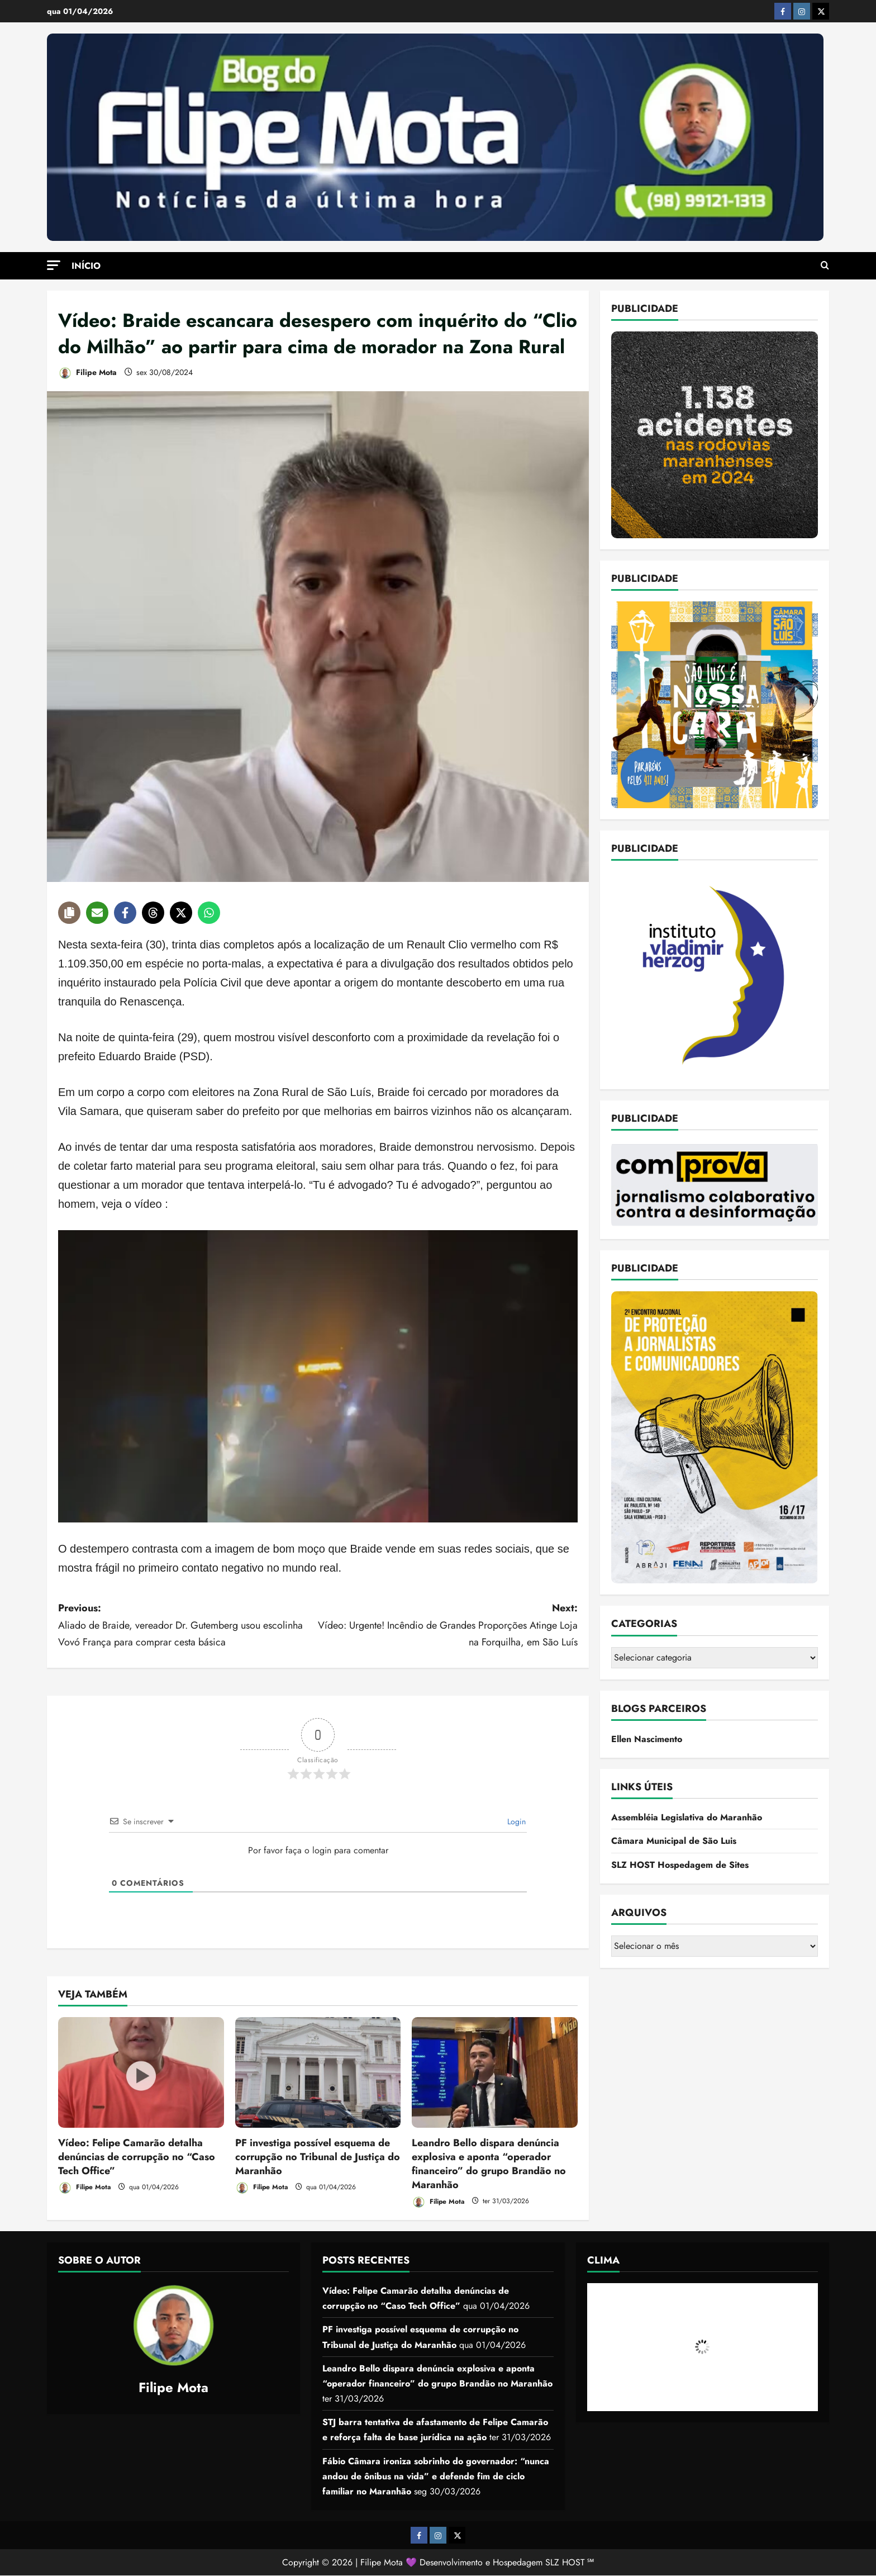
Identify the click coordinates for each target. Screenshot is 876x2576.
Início (86, 265)
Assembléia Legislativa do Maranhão (686, 1817)
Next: (448, 1626)
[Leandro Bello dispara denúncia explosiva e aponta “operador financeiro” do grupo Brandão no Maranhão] (495, 2072)
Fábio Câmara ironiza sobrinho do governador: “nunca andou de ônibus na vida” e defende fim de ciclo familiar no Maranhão (435, 2476)
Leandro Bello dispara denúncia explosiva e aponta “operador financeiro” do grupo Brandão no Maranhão (489, 2164)
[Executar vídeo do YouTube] (318, 1376)
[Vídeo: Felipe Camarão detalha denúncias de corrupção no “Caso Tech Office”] (141, 2072)
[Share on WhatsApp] (209, 913)
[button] (53, 264)
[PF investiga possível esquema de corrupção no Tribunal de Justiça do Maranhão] (318, 2072)
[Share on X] (181, 913)
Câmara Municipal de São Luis (673, 1840)
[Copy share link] (69, 913)
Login (515, 1821)
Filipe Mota (87, 372)
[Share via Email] (97, 913)
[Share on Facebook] (125, 913)
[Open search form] (825, 265)
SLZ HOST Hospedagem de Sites (680, 1864)
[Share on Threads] (153, 913)
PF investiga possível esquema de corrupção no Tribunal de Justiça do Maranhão (317, 2157)
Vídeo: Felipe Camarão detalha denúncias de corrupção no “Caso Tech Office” (136, 2157)
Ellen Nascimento (646, 1739)
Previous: (188, 1626)
